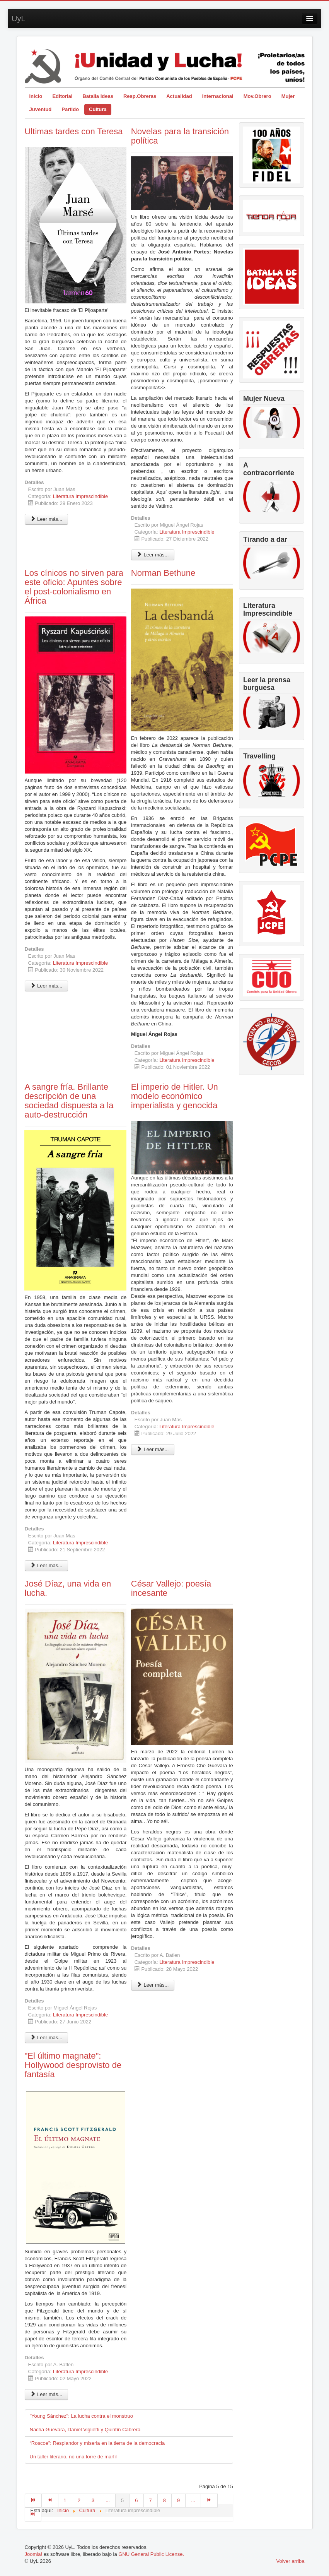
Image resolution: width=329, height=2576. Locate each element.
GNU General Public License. (151, 2554)
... (108, 2500)
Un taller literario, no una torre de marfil (73, 2457)
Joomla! (34, 2554)
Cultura (98, 109)
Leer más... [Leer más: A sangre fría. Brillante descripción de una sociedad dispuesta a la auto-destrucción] (47, 1565)
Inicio (36, 96)
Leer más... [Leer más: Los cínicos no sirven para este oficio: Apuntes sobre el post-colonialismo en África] (47, 986)
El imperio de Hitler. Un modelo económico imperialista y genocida (174, 1096)
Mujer (288, 96)
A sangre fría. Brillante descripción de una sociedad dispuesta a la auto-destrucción (69, 1100)
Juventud (40, 109)
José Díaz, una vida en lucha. (68, 1588)
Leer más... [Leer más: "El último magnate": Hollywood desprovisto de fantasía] (47, 2394)
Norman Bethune (163, 573)
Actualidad (179, 96)
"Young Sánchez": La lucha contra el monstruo (81, 2416)
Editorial (62, 96)
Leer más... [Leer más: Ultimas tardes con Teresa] (47, 519)
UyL (19, 18)
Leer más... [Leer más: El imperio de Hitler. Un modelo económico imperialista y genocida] (153, 1449)
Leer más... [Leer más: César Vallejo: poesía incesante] (153, 1985)
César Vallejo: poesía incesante (171, 1588)
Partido (70, 109)
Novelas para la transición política (180, 136)
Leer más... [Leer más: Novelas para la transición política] (153, 555)
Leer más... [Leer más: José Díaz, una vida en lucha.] (47, 2037)
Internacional (218, 96)
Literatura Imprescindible (80, 496)
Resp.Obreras (139, 96)
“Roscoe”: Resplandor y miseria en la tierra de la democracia (97, 2443)
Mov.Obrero (257, 96)
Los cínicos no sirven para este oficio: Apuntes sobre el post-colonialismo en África (74, 587)
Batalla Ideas (97, 96)
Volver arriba (290, 2561)
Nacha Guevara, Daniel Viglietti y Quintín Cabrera (85, 2429)
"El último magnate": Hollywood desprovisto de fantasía (73, 2065)
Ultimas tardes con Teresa (74, 131)
